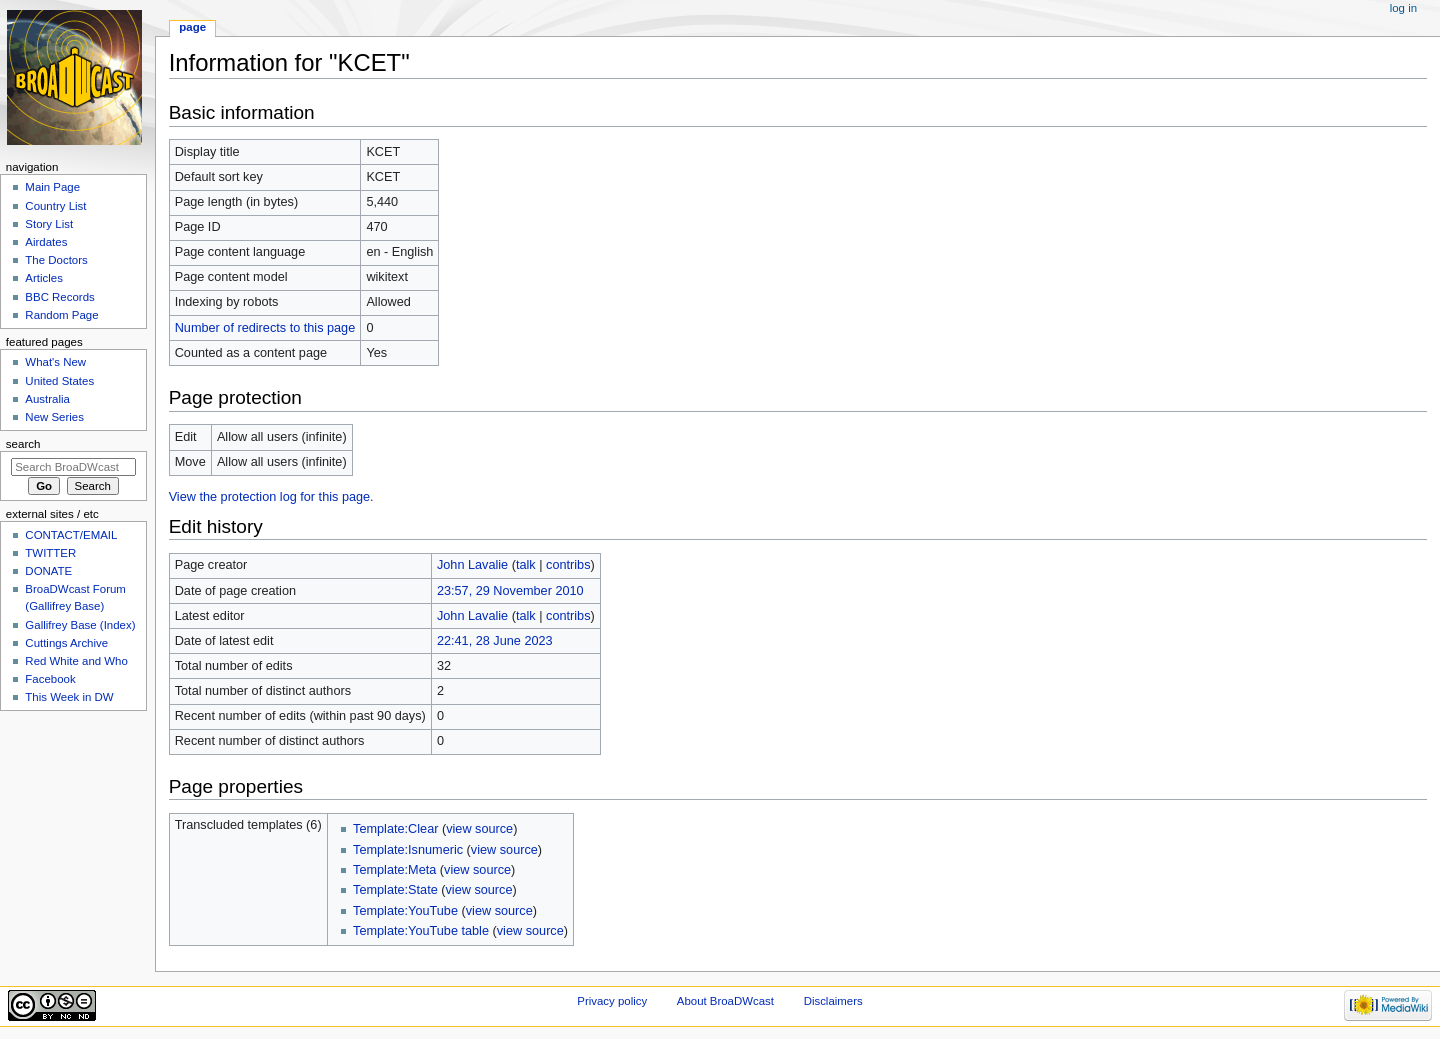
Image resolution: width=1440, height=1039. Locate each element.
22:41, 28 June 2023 (495, 641)
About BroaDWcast (725, 1001)
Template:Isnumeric (408, 850)
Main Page (52, 187)
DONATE (48, 571)
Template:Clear (395, 829)
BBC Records (59, 297)
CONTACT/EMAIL (71, 535)
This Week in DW (69, 697)
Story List (49, 224)
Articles (44, 278)
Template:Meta (394, 870)
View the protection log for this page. (271, 497)
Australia (47, 399)
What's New (55, 362)
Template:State (395, 890)
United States (59, 381)
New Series (54, 417)
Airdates (46, 242)
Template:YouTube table (421, 931)
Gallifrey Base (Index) (80, 625)
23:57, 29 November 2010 (510, 591)
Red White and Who (76, 661)
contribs (568, 565)
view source (479, 829)
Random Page (61, 315)
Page (192, 27)
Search (23, 444)
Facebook (50, 679)
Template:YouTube (405, 911)
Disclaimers (833, 1001)
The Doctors (56, 260)
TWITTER (50, 553)
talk (526, 565)
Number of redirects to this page (265, 328)
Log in (1403, 8)
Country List (55, 206)
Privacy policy (612, 1001)
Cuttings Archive (66, 643)
